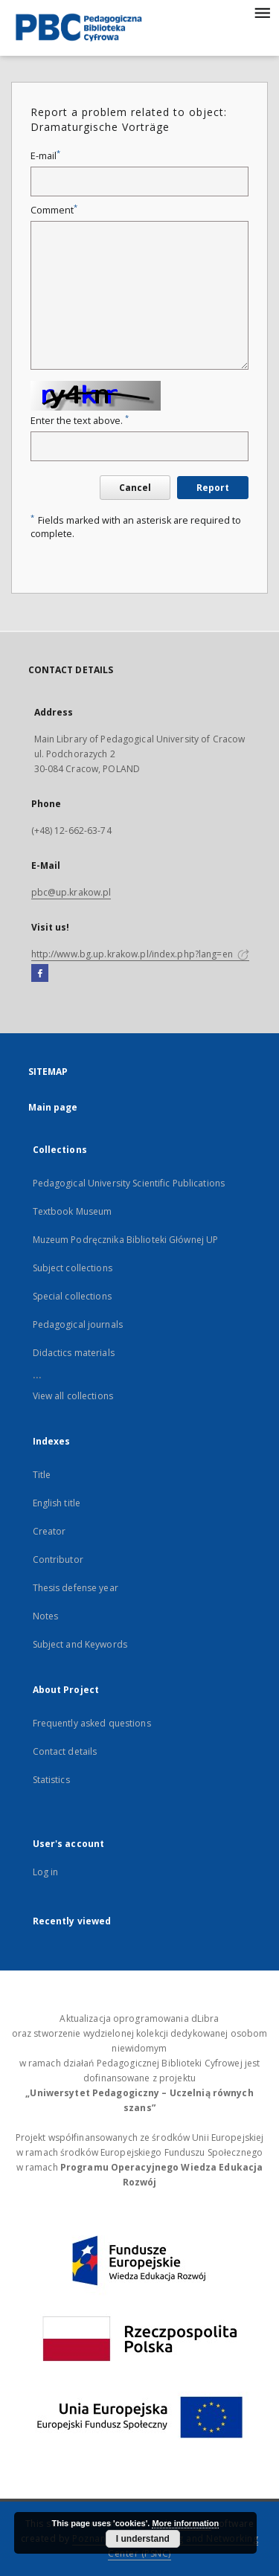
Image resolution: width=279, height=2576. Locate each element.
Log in (46, 1872)
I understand (143, 2539)
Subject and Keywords (80, 1644)
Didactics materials (74, 1352)
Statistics (51, 1779)
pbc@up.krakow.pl (71, 892)
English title (57, 1503)
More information (185, 2523)
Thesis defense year (75, 1587)
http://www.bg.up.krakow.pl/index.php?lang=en (140, 954)
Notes (46, 1616)
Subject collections (72, 1268)
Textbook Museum (72, 1211)
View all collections (73, 1396)
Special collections (72, 1296)
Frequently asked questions (92, 1723)
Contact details (65, 1751)
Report (212, 487)
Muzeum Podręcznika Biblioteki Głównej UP (126, 1239)
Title (42, 1474)
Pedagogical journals (78, 1324)
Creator (49, 1531)
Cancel (135, 487)
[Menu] (261, 12)
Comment (54, 210)
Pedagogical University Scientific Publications (129, 1183)
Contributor (58, 1559)
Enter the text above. (80, 420)
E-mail (45, 156)
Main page (53, 1107)
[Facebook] (39, 973)
